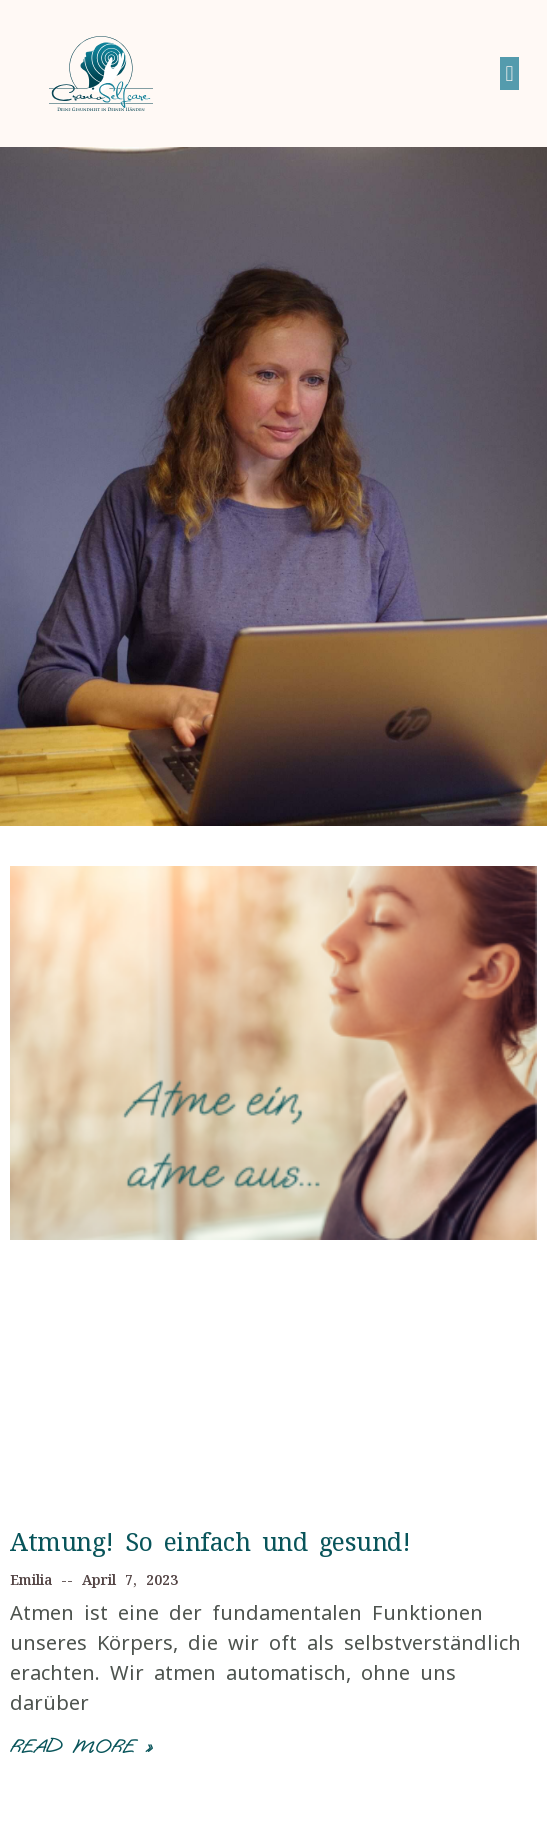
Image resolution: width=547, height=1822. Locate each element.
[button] (509, 73)
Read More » (81, 1746)
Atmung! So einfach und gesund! (210, 1541)
